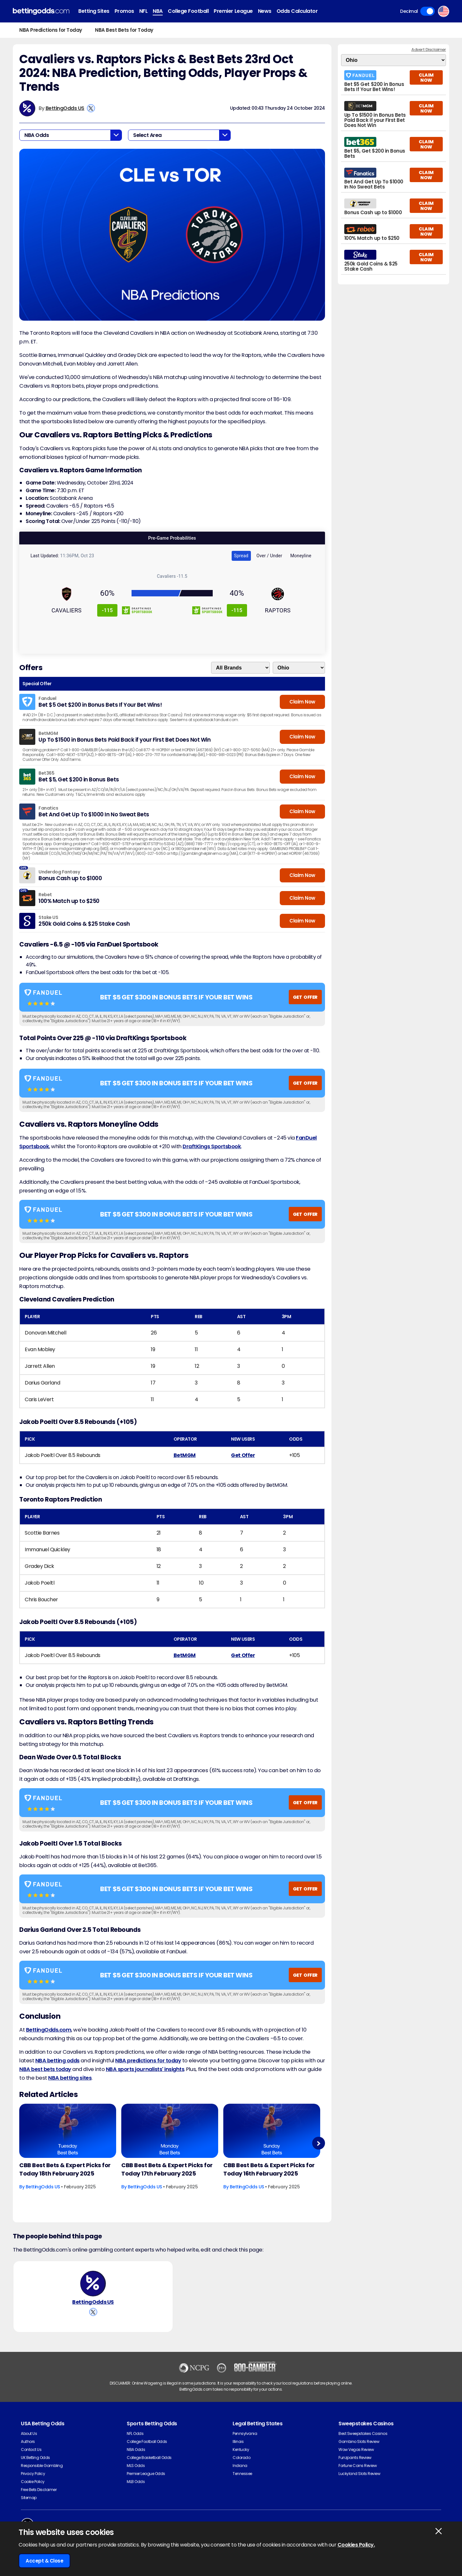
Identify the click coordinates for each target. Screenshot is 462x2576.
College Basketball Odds (149, 2457)
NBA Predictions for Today (50, 30)
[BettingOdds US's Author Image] (93, 2283)
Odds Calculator (297, 11)
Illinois (238, 2441)
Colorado (241, 2457)
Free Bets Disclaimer (38, 2489)
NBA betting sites (69, 2078)
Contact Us (31, 2449)
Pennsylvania (245, 2433)
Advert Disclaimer (428, 49)
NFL (143, 11)
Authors (28, 2441)
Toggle (427, 11)
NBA (158, 11)
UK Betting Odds (35, 2457)
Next (318, 2143)
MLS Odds (136, 2465)
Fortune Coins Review (357, 2465)
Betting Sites (93, 11)
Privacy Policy (33, 2473)
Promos (124, 11)
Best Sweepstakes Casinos (362, 2433)
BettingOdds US (65, 108)
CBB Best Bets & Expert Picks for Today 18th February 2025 (65, 2169)
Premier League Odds (146, 2473)
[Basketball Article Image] (67, 2131)
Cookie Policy (33, 2481)
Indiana (240, 2465)
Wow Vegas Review (356, 2449)
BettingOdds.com (49, 2029)
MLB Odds (136, 2481)
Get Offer (243, 1455)
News (264, 11)
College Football (188, 11)
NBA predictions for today (148, 2060)
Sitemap (29, 2497)
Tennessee (242, 2473)
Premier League (233, 11)
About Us (29, 2433)
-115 (107, 610)
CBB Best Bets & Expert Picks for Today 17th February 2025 (167, 2169)
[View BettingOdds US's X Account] (91, 108)
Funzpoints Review (355, 2457)
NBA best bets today (45, 2069)
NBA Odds (136, 2449)
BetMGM (185, 1455)
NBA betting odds (57, 2060)
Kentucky (241, 2449)
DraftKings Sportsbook (212, 1146)
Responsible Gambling (42, 2465)
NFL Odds (135, 2433)
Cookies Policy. (356, 2544)
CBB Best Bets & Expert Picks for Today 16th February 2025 (269, 2169)
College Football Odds (147, 2441)
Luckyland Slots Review (359, 2473)
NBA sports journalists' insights (145, 2069)
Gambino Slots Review (358, 2441)
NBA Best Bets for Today (124, 30)
